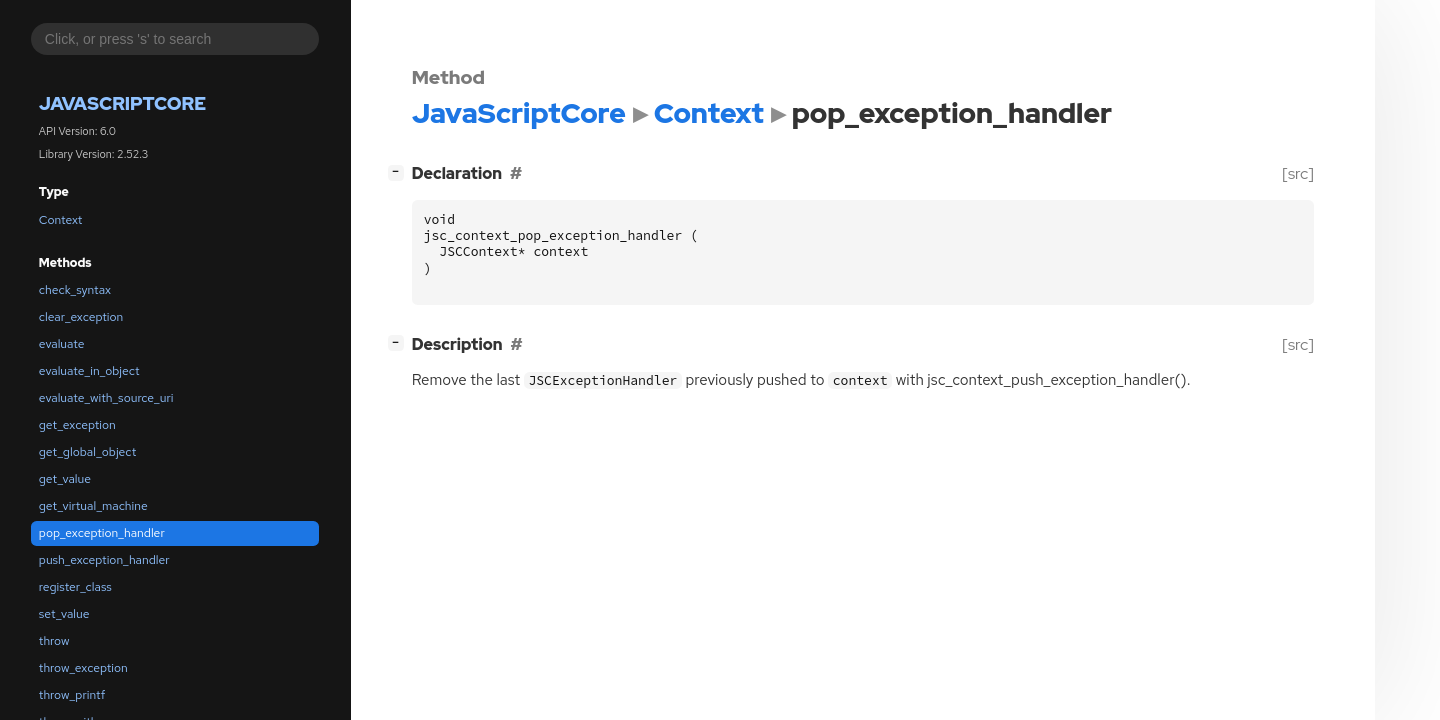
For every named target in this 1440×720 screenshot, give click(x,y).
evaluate (62, 344)
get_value (65, 479)
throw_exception (83, 668)
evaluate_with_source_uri (106, 398)
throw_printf (72, 695)
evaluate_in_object (89, 371)
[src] (1297, 173)
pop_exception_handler (102, 533)
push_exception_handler (104, 560)
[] (399, 171)
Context (61, 220)
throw (54, 641)
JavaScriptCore (122, 103)
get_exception (77, 425)
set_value (64, 614)
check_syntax (75, 290)
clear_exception (81, 317)
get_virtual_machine (93, 506)
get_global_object (87, 452)
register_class (75, 587)
